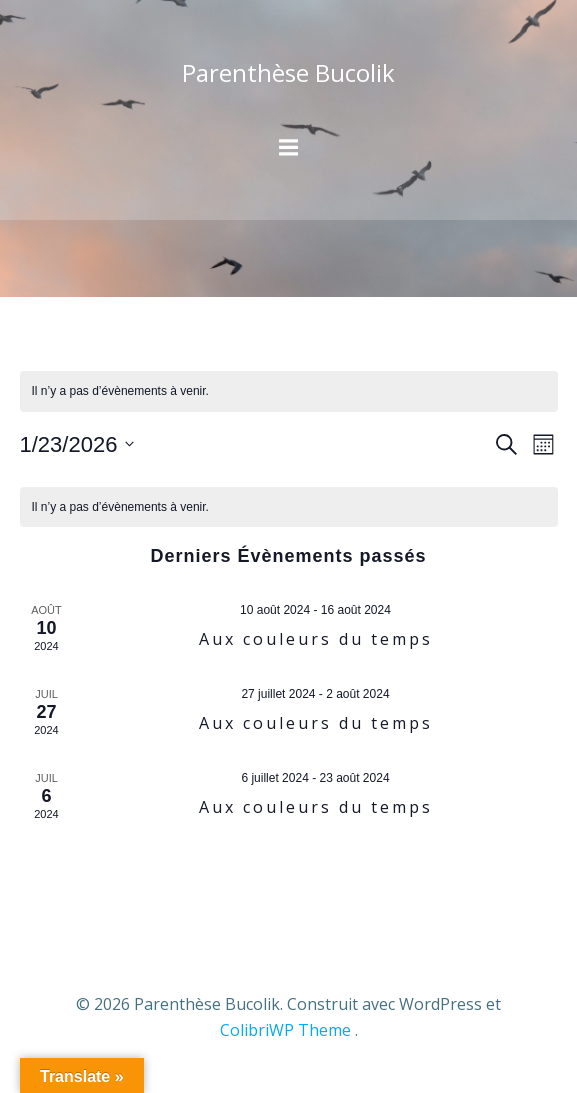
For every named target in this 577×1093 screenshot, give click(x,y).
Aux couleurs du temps (316, 639)
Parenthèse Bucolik (288, 72)
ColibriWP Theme (285, 1030)
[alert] (289, 391)
